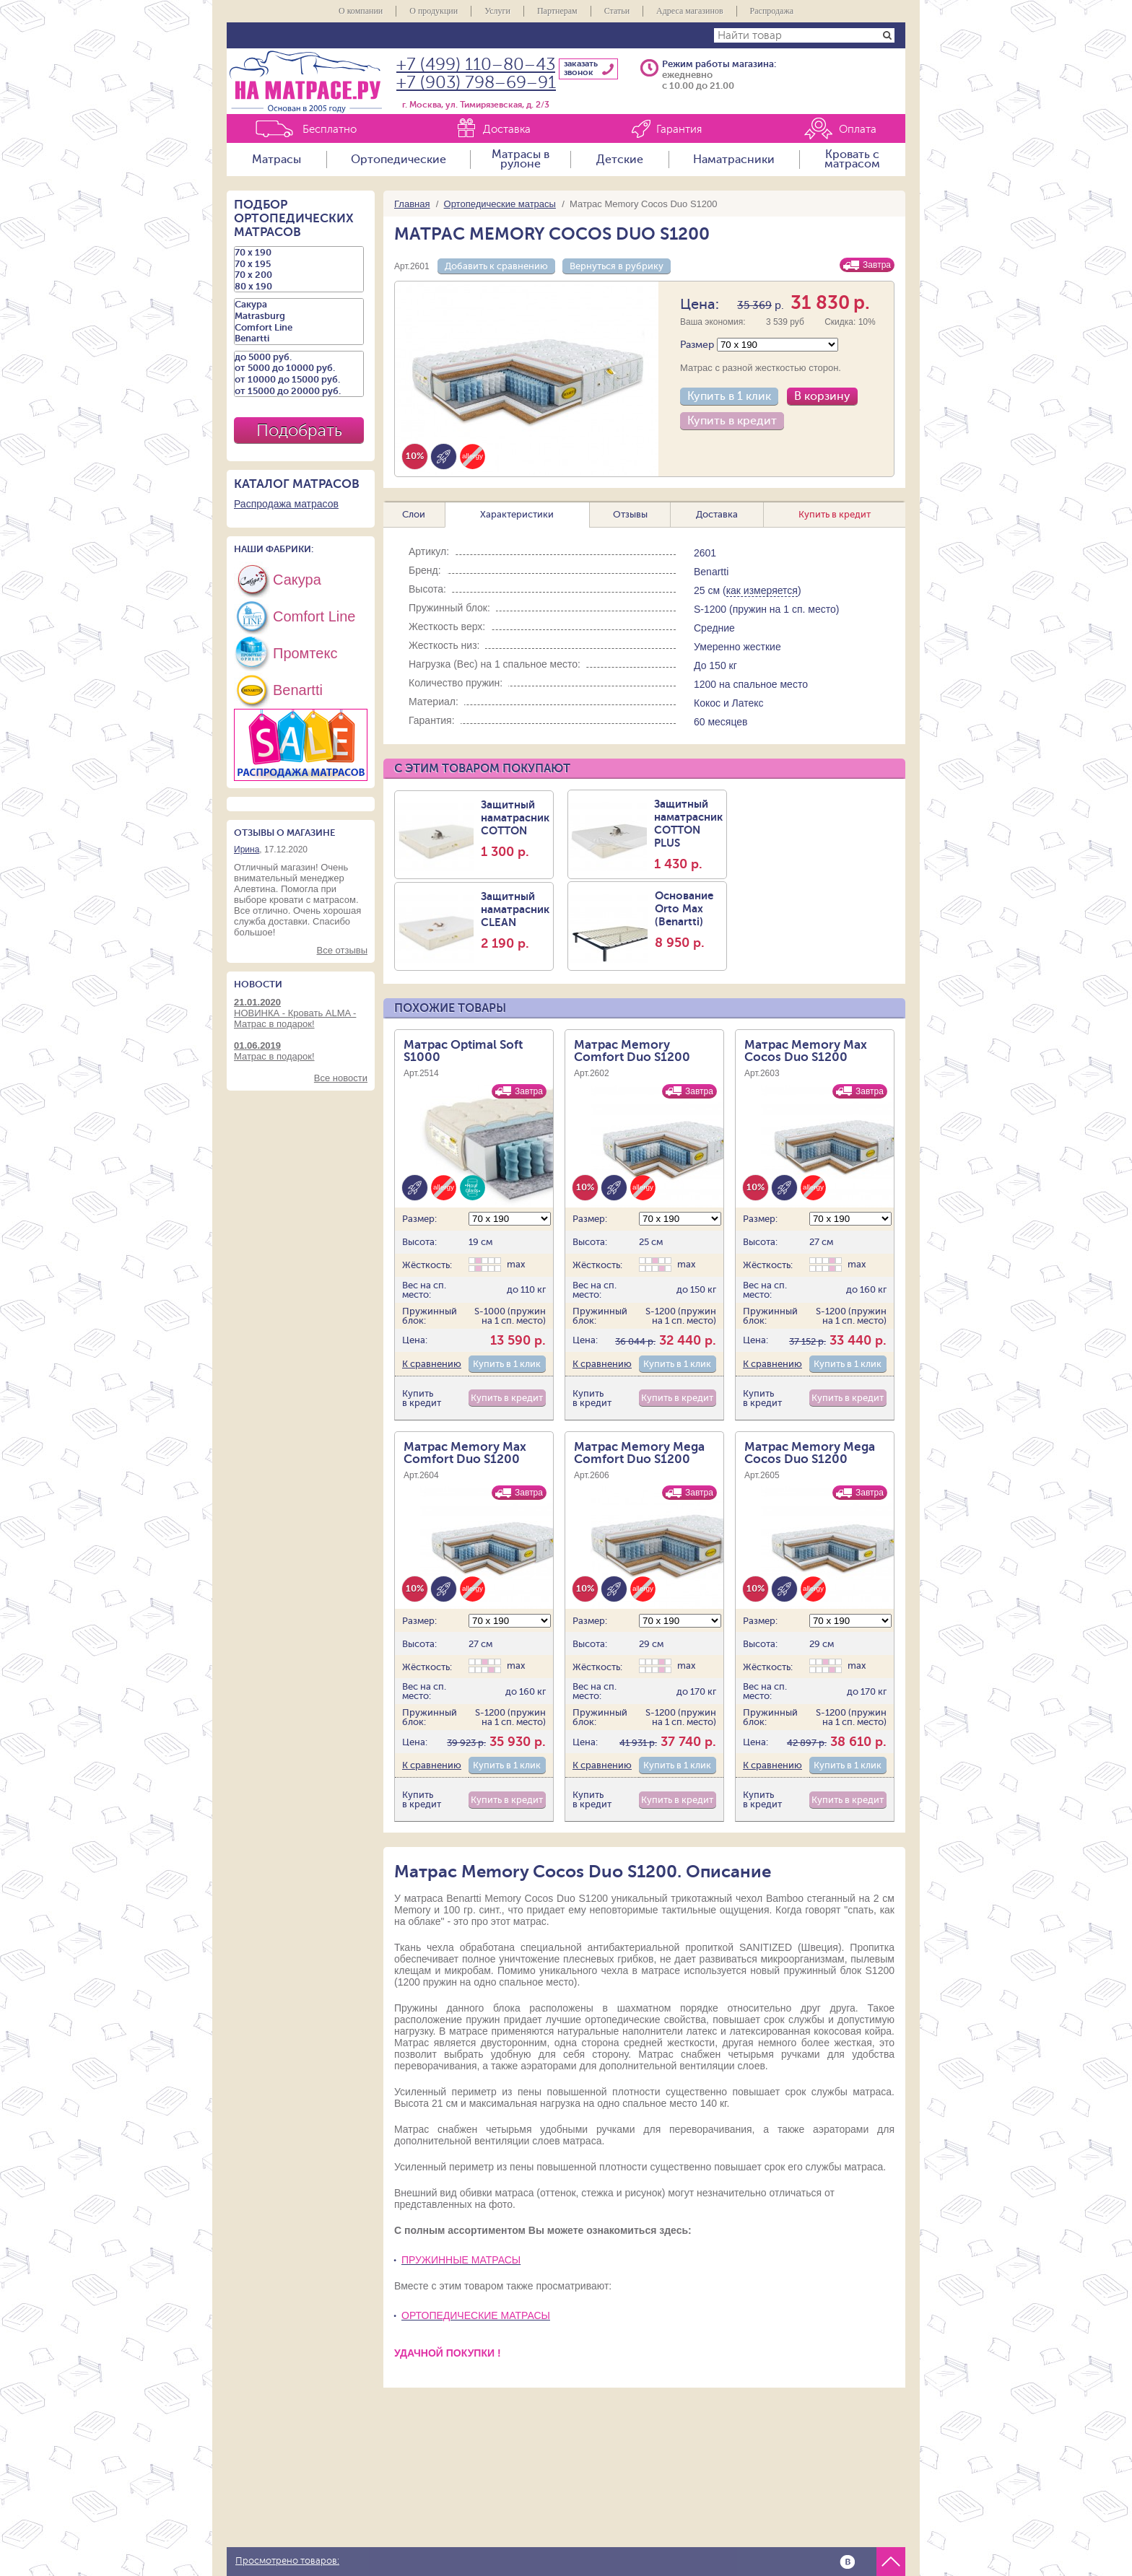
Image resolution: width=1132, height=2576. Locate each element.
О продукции (433, 11)
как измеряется (762, 590)
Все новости (340, 1078)
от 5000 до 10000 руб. (299, 368)
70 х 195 (299, 264)
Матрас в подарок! (300, 1051)
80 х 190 (299, 286)
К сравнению (431, 1363)
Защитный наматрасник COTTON (515, 828)
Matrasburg (299, 316)
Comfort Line (299, 327)
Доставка (507, 129)
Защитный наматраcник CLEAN (515, 920)
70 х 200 (299, 275)
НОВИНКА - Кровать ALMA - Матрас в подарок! (300, 1013)
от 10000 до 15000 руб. (299, 379)
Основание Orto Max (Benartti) (689, 919)
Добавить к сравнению (496, 266)
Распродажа (771, 11)
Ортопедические (398, 159)
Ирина (246, 849)
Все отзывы (342, 950)
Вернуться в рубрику (616, 266)
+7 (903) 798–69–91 (476, 82)
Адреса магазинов (689, 11)
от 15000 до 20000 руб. (299, 391)
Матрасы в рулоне (520, 159)
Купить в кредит (732, 420)
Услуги (497, 11)
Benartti (299, 338)
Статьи (617, 11)
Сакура (299, 304)
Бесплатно (329, 129)
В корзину (822, 396)
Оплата (857, 129)
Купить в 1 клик (729, 396)
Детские (619, 159)
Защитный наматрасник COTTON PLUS (688, 834)
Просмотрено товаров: (287, 2561)
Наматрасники (734, 159)
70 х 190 (299, 252)
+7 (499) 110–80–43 (475, 64)
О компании (361, 11)
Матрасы (276, 159)
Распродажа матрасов (286, 504)
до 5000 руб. (299, 357)
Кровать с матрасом (852, 159)
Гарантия (679, 129)
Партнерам (557, 11)
